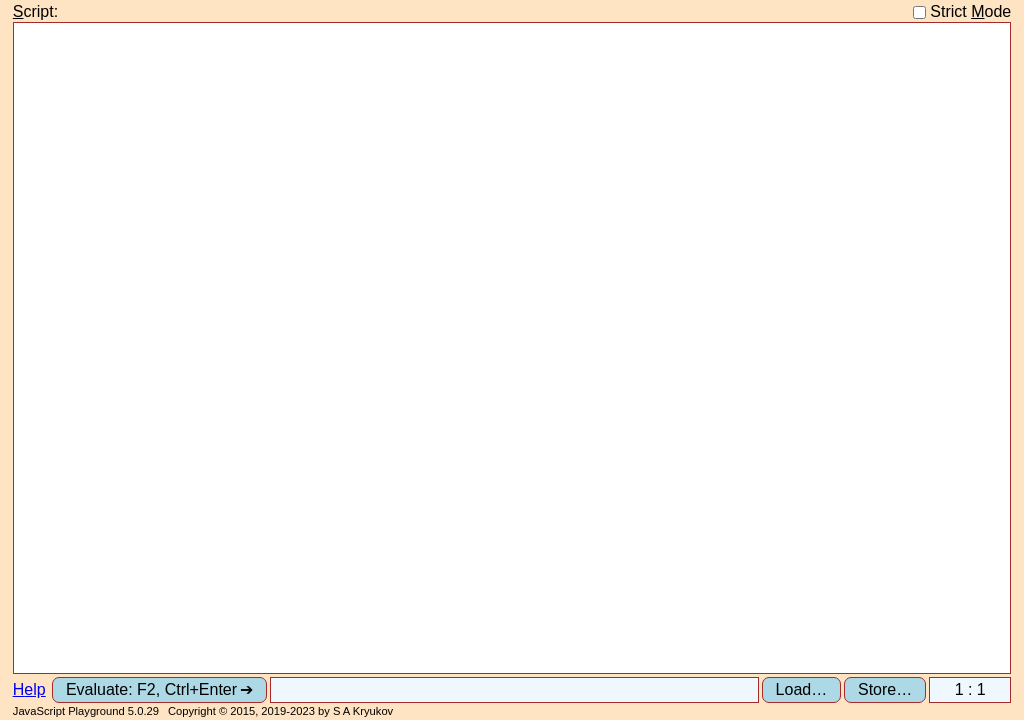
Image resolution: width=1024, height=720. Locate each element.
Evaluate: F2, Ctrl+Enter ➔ (159, 689)
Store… (885, 689)
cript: (35, 11)
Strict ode (962, 11)
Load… (802, 689)
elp (29, 689)
